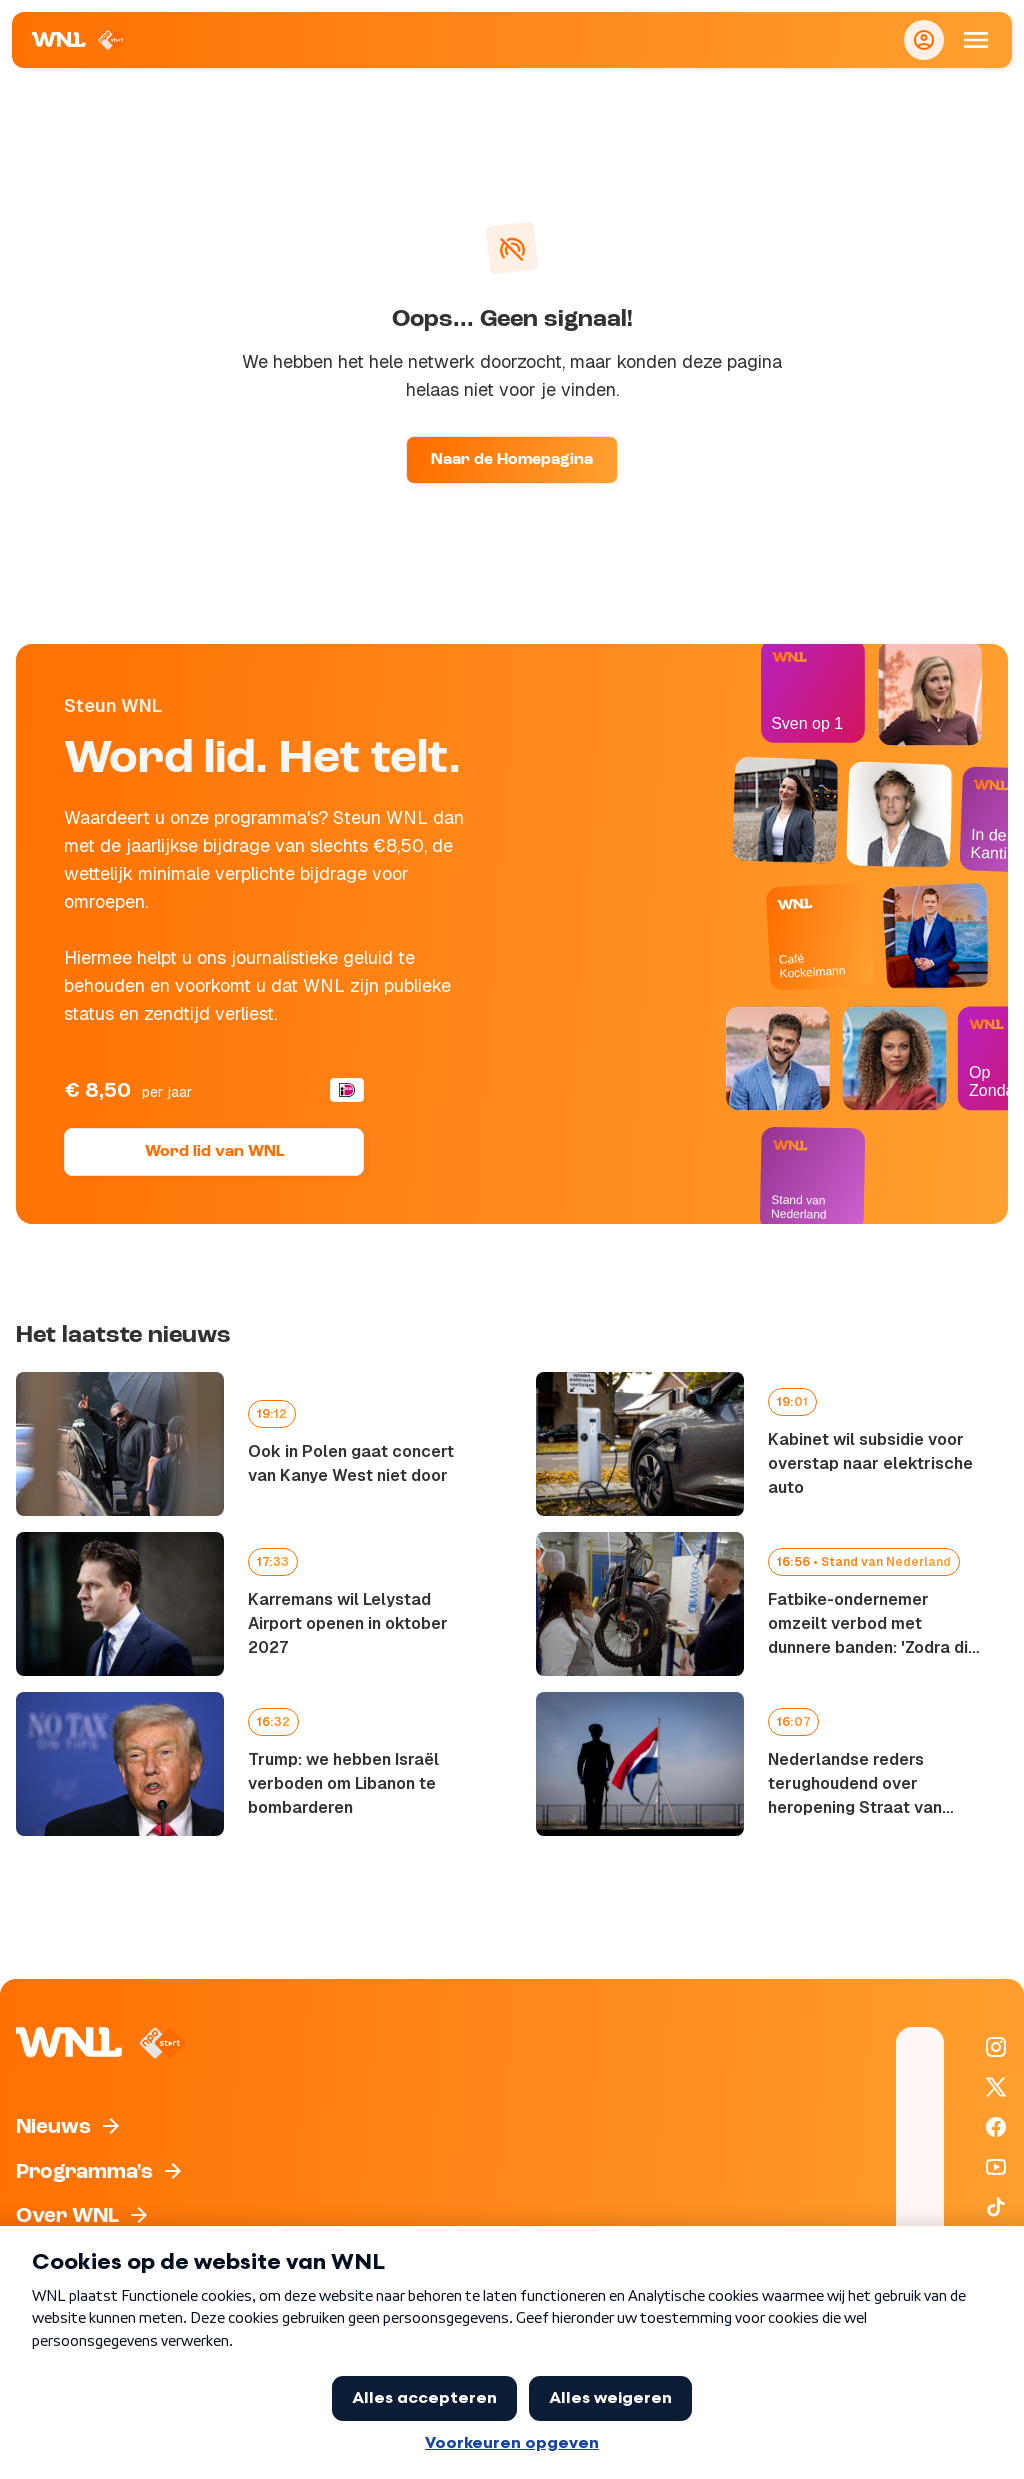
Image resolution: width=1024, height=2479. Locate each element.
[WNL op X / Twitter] (996, 2087)
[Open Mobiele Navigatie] (976, 40)
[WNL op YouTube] (996, 2167)
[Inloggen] (924, 40)
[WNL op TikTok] (996, 2207)
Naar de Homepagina (512, 460)
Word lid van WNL (214, 1152)
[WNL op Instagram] (996, 2047)
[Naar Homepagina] (79, 40)
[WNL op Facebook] (996, 2127)
